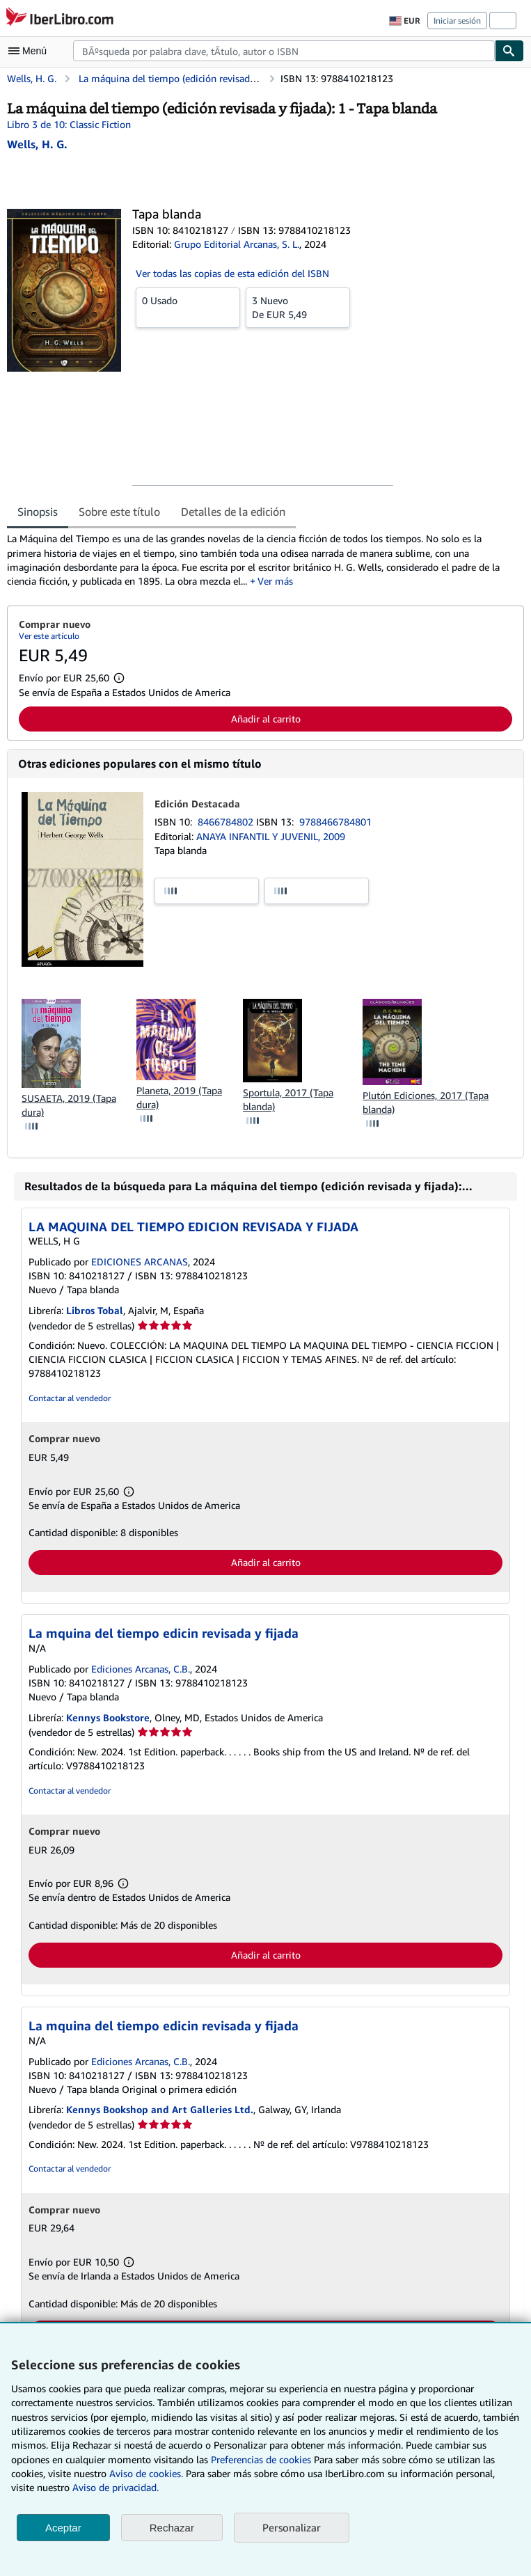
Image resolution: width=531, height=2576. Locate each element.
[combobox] (284, 50)
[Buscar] (509, 50)
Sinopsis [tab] (37, 512)
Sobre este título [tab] (119, 512)
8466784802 (227, 822)
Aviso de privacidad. (115, 2487)
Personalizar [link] (291, 2527)
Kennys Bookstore (108, 1717)
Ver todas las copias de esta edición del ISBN (232, 273)
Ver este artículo (49, 636)
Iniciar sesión (457, 20)
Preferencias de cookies (261, 2459)
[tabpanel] (260, 560)
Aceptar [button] (63, 2528)
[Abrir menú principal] (30, 50)
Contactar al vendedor (70, 1398)
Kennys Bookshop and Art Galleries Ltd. (159, 2109)
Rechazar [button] (172, 2528)
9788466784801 (335, 822)
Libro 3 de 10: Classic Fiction (69, 124)
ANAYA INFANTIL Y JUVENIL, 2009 (270, 836)
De (298, 307)
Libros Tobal (94, 1310)
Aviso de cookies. (146, 2473)
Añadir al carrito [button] (266, 719)
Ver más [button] (275, 581)
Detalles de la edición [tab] (233, 512)
